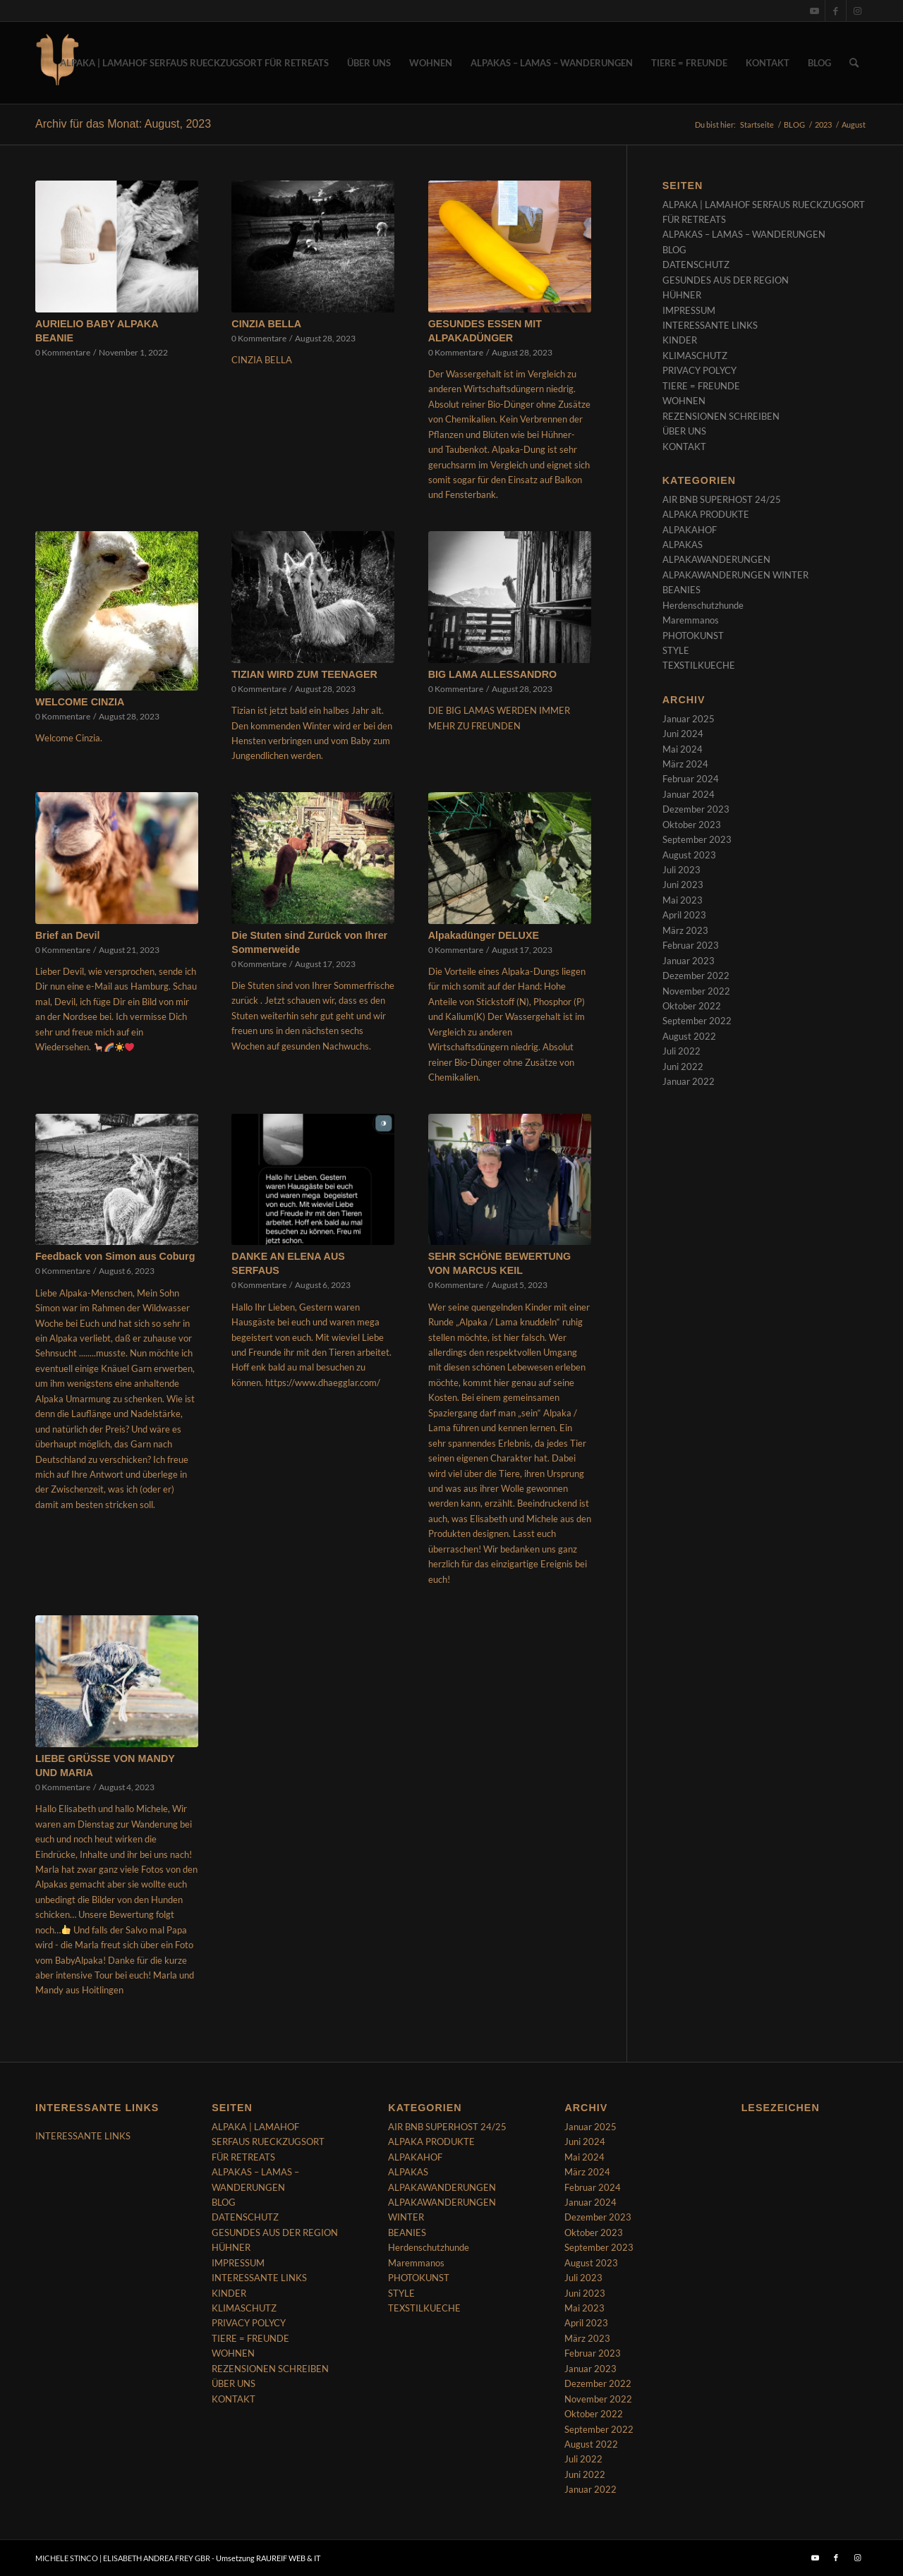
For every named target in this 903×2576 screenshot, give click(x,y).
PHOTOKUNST (693, 635)
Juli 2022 (681, 1051)
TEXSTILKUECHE (698, 665)
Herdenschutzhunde (703, 605)
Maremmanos (690, 620)
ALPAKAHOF (689, 529)
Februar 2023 (690, 945)
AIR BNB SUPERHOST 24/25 (721, 499)
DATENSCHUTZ (695, 264)
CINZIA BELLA (266, 323)
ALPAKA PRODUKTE (705, 514)
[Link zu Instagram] (857, 10)
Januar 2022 (688, 1081)
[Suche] (854, 63)
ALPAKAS (682, 544)
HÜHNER (681, 294)
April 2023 (684, 915)
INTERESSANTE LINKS (710, 325)
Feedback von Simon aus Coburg (115, 1256)
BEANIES (681, 589)
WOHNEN (683, 400)
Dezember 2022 (695, 975)
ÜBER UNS (684, 431)
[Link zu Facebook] (835, 10)
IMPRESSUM (688, 310)
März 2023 (685, 930)
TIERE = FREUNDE (701, 385)
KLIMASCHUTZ (694, 355)
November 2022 (696, 991)
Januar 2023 (688, 960)
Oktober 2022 (691, 1005)
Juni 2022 (682, 1066)
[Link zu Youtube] (814, 10)
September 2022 (697, 1020)
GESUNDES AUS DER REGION (725, 280)
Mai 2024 (682, 749)
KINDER (679, 340)
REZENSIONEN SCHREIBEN (721, 416)
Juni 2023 (682, 884)
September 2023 (697, 839)
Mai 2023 (682, 900)
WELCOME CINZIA (79, 701)
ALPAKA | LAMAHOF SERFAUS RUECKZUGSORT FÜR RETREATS (268, 2142)
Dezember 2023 (695, 809)
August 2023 (689, 855)
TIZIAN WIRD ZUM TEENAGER (304, 674)
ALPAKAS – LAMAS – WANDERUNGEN (743, 234)
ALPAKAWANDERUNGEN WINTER (735, 575)
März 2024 (685, 764)
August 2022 (689, 1036)
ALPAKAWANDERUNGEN (716, 559)
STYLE (675, 650)
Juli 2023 (681, 869)
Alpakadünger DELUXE (483, 935)
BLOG (674, 249)
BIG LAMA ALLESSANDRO (492, 674)
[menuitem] (194, 63)
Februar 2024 (690, 778)
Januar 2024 (688, 794)
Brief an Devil (67, 935)
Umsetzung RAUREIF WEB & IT (268, 2558)
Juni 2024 (682, 733)
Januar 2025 (688, 718)
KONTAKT (684, 446)
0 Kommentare (62, 352)
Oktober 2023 (691, 824)
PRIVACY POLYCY (699, 370)
